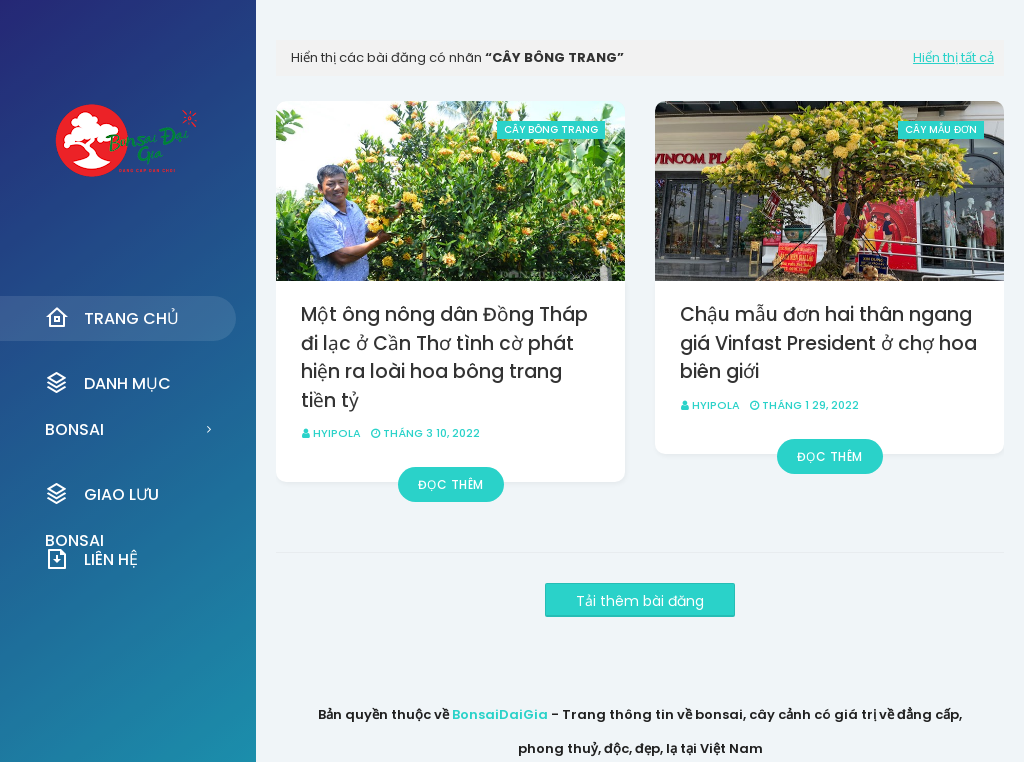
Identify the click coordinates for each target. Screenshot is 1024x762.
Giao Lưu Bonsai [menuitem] (102, 499)
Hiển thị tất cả (953, 57)
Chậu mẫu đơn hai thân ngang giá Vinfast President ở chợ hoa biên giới (828, 343)
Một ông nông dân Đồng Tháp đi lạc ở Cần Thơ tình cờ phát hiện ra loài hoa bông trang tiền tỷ (444, 357)
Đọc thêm (451, 484)
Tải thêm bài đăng (640, 601)
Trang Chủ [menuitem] (112, 318)
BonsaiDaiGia (500, 714)
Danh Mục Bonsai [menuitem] (108, 388)
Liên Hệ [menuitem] (91, 559)
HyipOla (337, 433)
